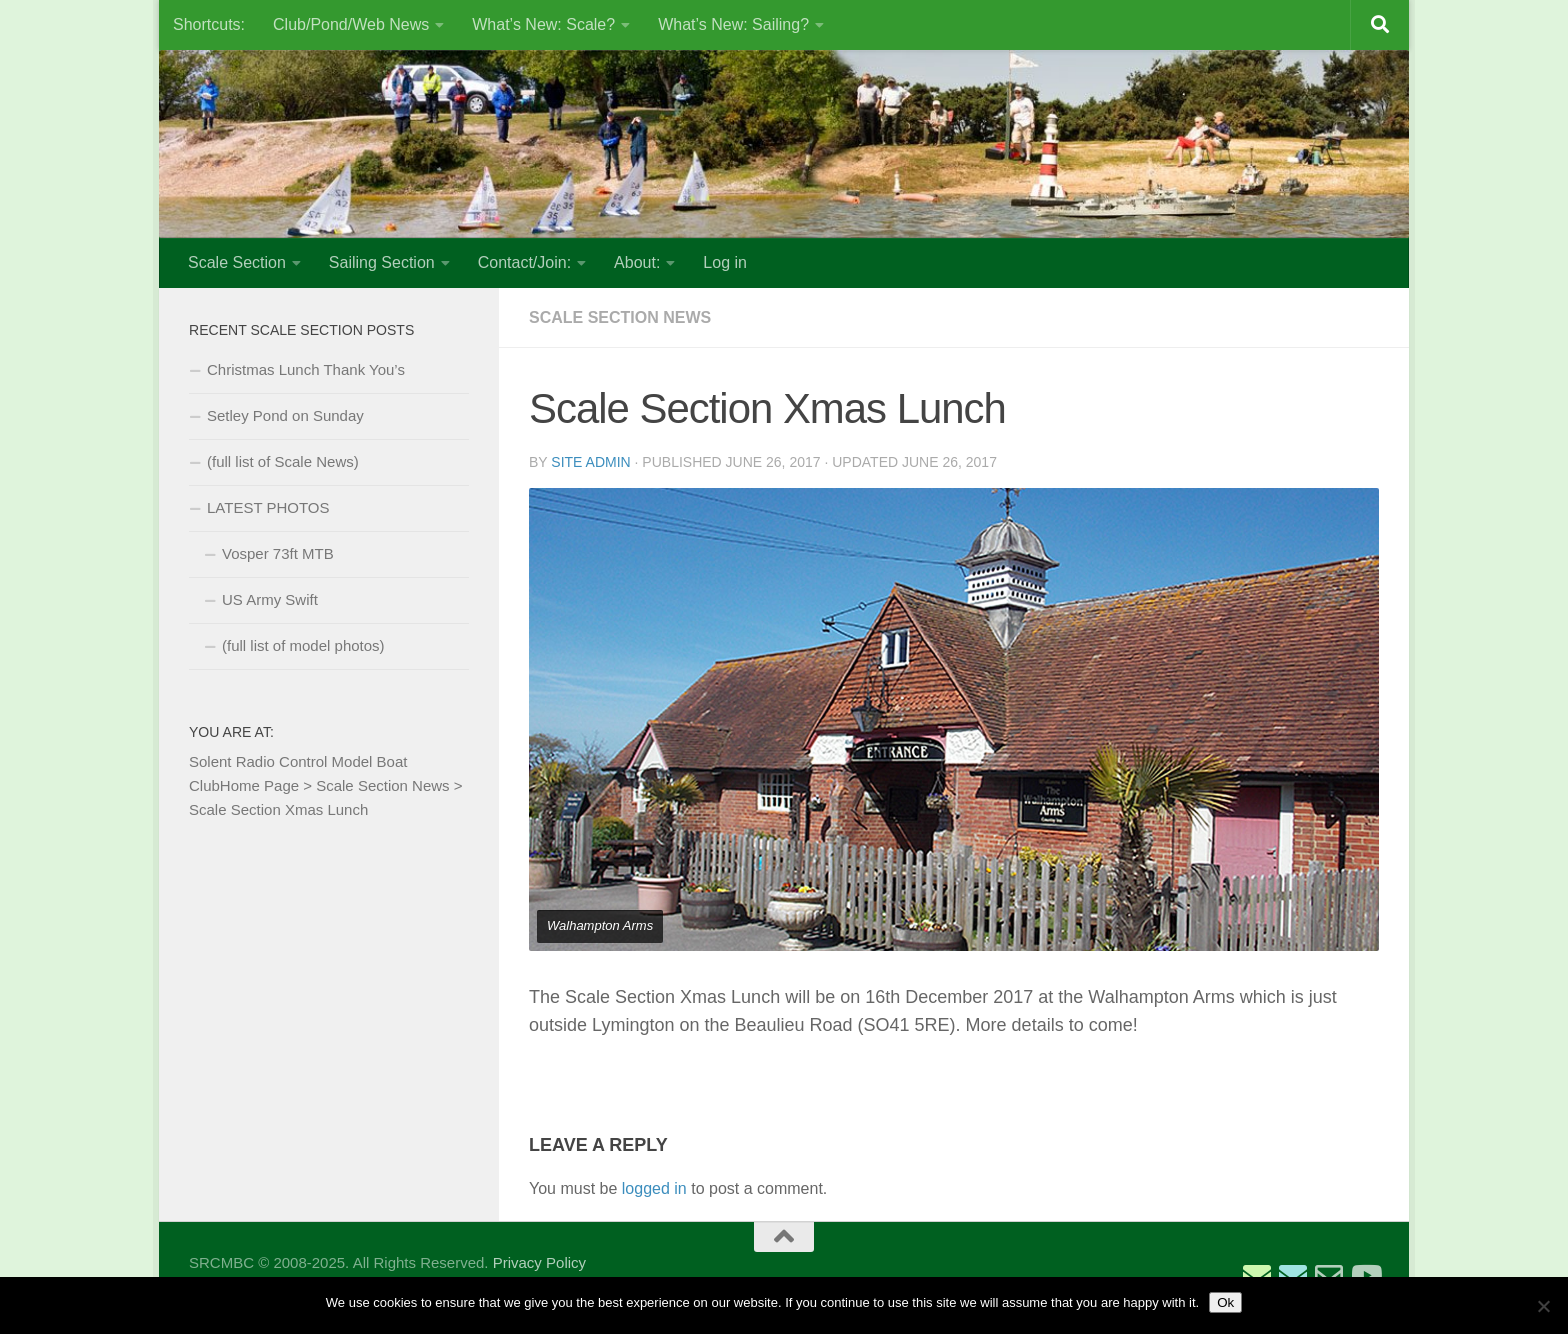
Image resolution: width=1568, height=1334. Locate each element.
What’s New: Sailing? (733, 24)
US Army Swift (270, 599)
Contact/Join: (524, 262)
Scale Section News (620, 317)
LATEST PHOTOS (268, 507)
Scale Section (237, 262)
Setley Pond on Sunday (285, 415)
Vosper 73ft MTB (278, 553)
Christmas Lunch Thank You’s (306, 369)
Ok (1225, 1302)
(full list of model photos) (303, 645)
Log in (725, 262)
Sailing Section (382, 262)
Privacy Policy (539, 1262)
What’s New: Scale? (543, 24)
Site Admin (590, 462)
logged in (654, 1188)
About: (637, 262)
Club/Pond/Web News (351, 24)
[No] (1543, 1306)
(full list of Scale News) (283, 461)
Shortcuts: (209, 24)
